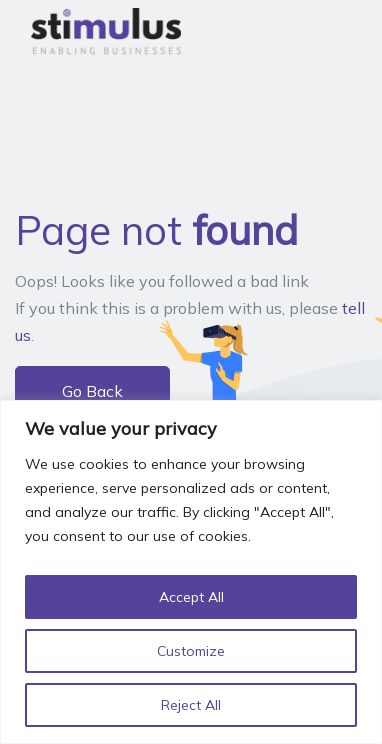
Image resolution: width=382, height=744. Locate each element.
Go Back (92, 391)
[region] (191, 572)
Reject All (191, 705)
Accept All (191, 597)
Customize (191, 651)
